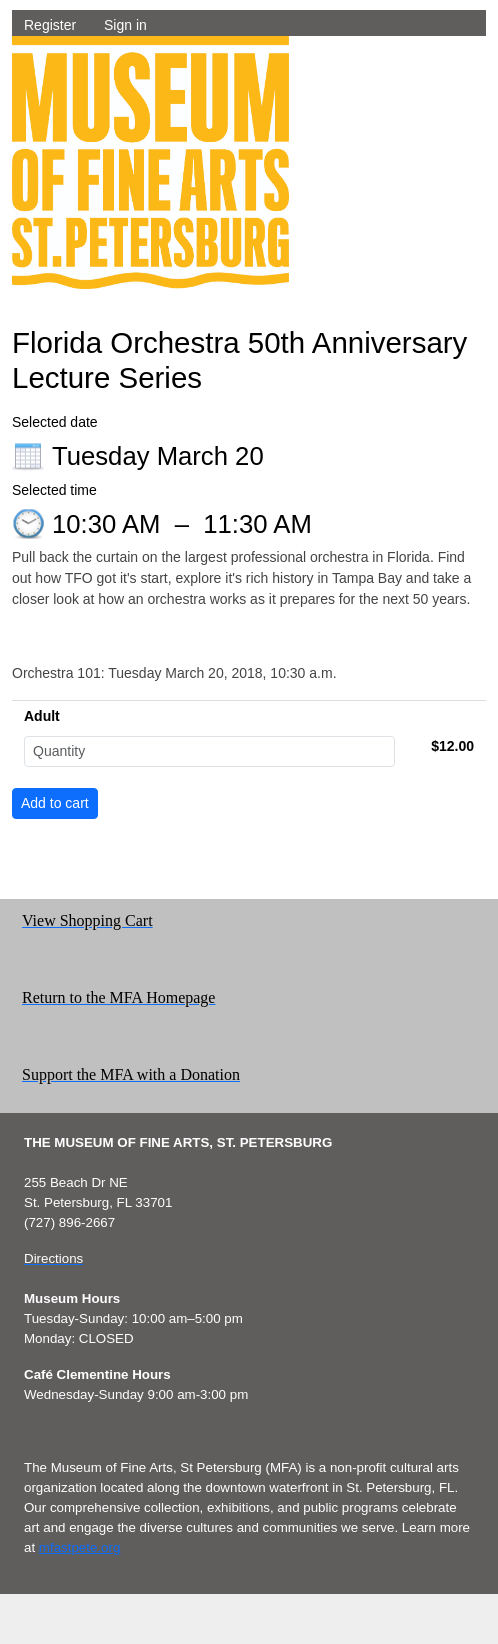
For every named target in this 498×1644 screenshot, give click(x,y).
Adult (42, 716)
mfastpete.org (80, 1547)
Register (50, 25)
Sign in (125, 25)
